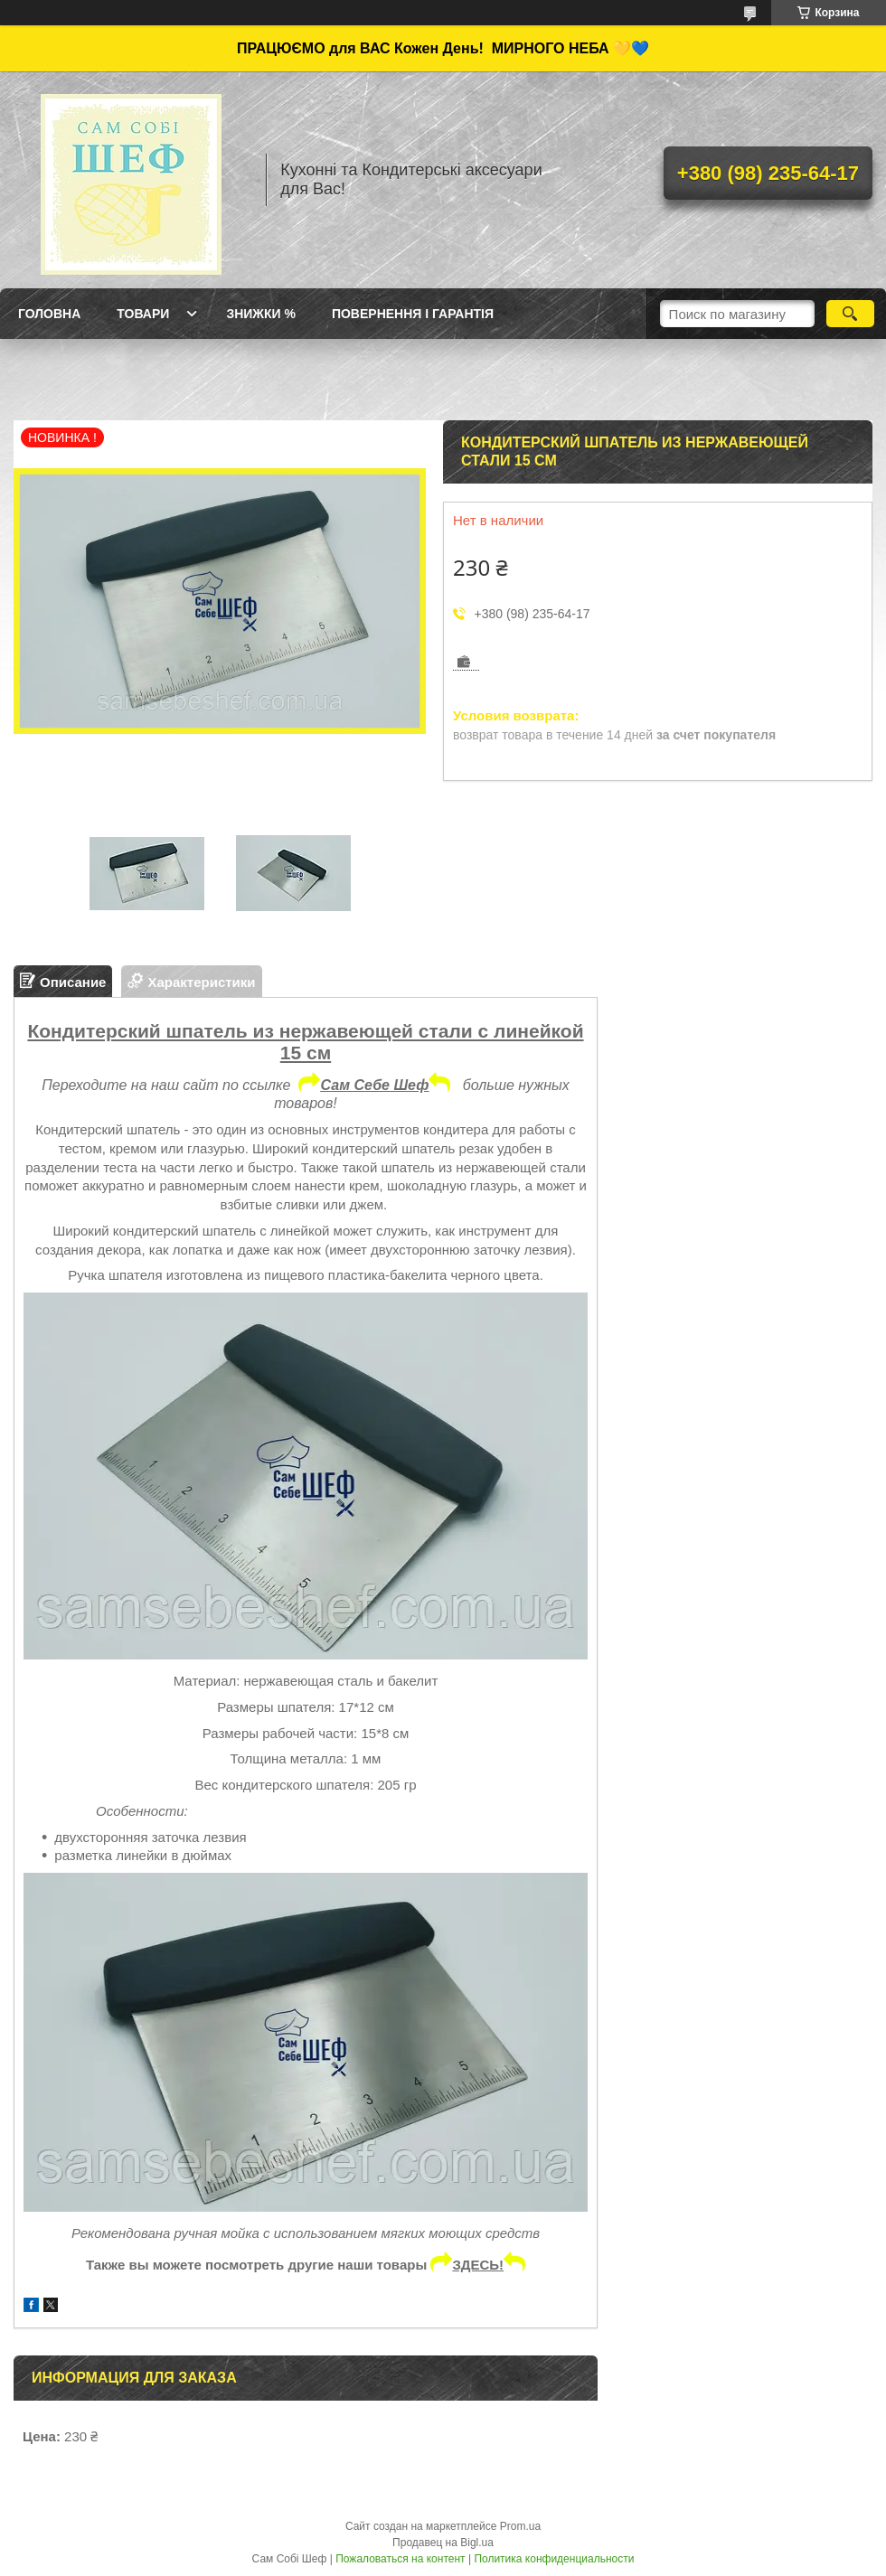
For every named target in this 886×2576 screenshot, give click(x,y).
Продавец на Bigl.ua (443, 2542)
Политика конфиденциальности (554, 2558)
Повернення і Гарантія (413, 313)
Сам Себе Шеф (385, 1085)
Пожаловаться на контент (400, 2558)
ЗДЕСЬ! (488, 2264)
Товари (143, 313)
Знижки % (261, 313)
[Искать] (850, 313)
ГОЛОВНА (49, 313)
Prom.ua (520, 2526)
